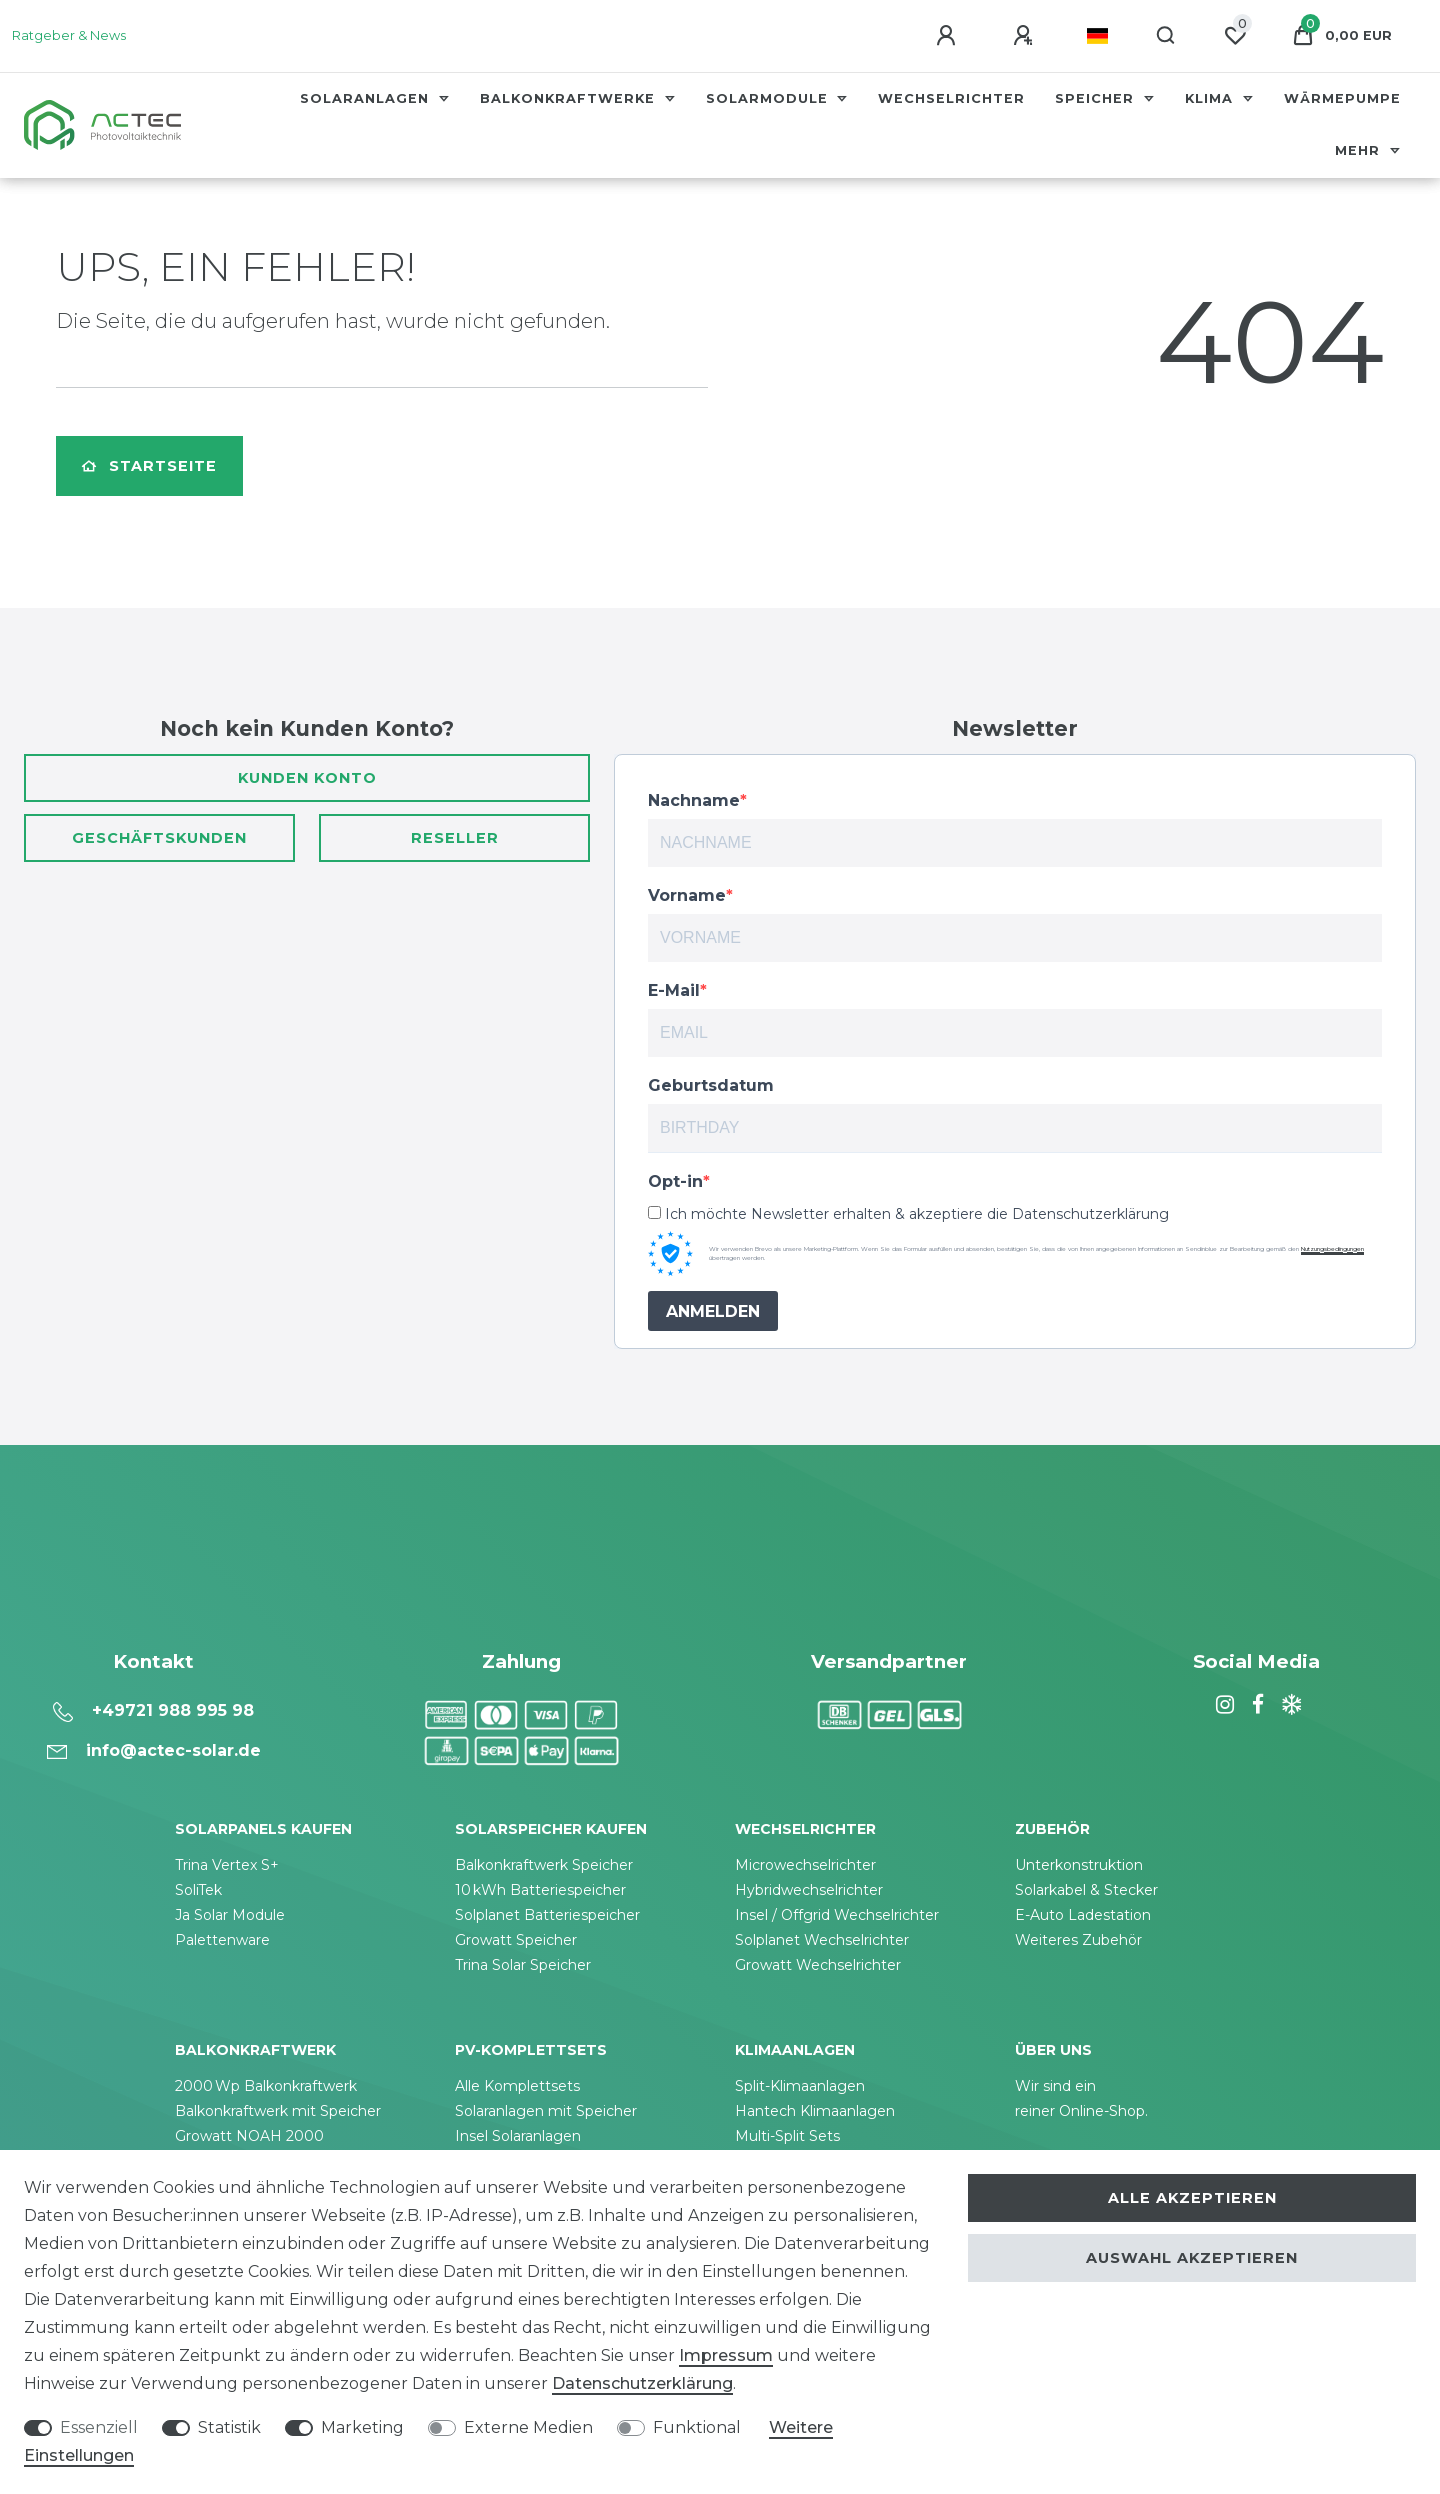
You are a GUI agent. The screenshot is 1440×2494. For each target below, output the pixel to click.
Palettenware (222, 1940)
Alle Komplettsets (517, 2086)
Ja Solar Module (230, 1915)
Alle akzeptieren (1192, 2198)
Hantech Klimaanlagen (815, 2111)
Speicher (1097, 98)
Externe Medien (528, 2427)
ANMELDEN (713, 1311)
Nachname (694, 800)
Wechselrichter (951, 98)
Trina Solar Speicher (523, 1965)
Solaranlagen (367, 98)
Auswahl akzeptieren (1192, 2258)
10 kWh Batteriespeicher (540, 1890)
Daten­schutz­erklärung (642, 2383)
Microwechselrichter (805, 1865)
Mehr (1360, 150)
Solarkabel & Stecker (1086, 1890)
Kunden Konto (307, 778)
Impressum (726, 2355)
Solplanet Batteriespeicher (547, 1915)
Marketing (362, 2427)
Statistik (229, 2427)
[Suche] (1166, 36)
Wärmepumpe (1342, 98)
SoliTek (198, 1890)
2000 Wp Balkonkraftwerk (266, 2086)
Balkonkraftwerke (570, 98)
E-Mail (674, 990)
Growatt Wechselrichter (818, 1965)
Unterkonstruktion (1079, 1865)
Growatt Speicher (516, 1940)
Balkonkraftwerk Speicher (544, 1865)
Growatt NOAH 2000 (249, 2136)
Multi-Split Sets (787, 2136)
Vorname (687, 895)
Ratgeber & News (69, 35)
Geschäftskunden (159, 838)
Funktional (697, 2427)
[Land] (1097, 36)
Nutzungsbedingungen (1332, 1249)
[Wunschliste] (1235, 36)
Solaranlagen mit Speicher (546, 2111)
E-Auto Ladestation (1083, 1915)
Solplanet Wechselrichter (822, 1940)
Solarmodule (769, 98)
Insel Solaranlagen (518, 2136)
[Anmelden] (949, 36)
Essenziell (99, 2427)
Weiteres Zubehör (1078, 1940)
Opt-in (675, 1181)
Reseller (455, 838)
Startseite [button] (149, 466)
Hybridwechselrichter (809, 1890)
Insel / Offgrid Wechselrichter (837, 1915)
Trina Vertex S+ (227, 1865)
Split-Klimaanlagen (800, 2086)
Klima (1211, 98)
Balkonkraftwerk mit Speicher (278, 2111)
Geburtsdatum (711, 1085)
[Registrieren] (1026, 36)
